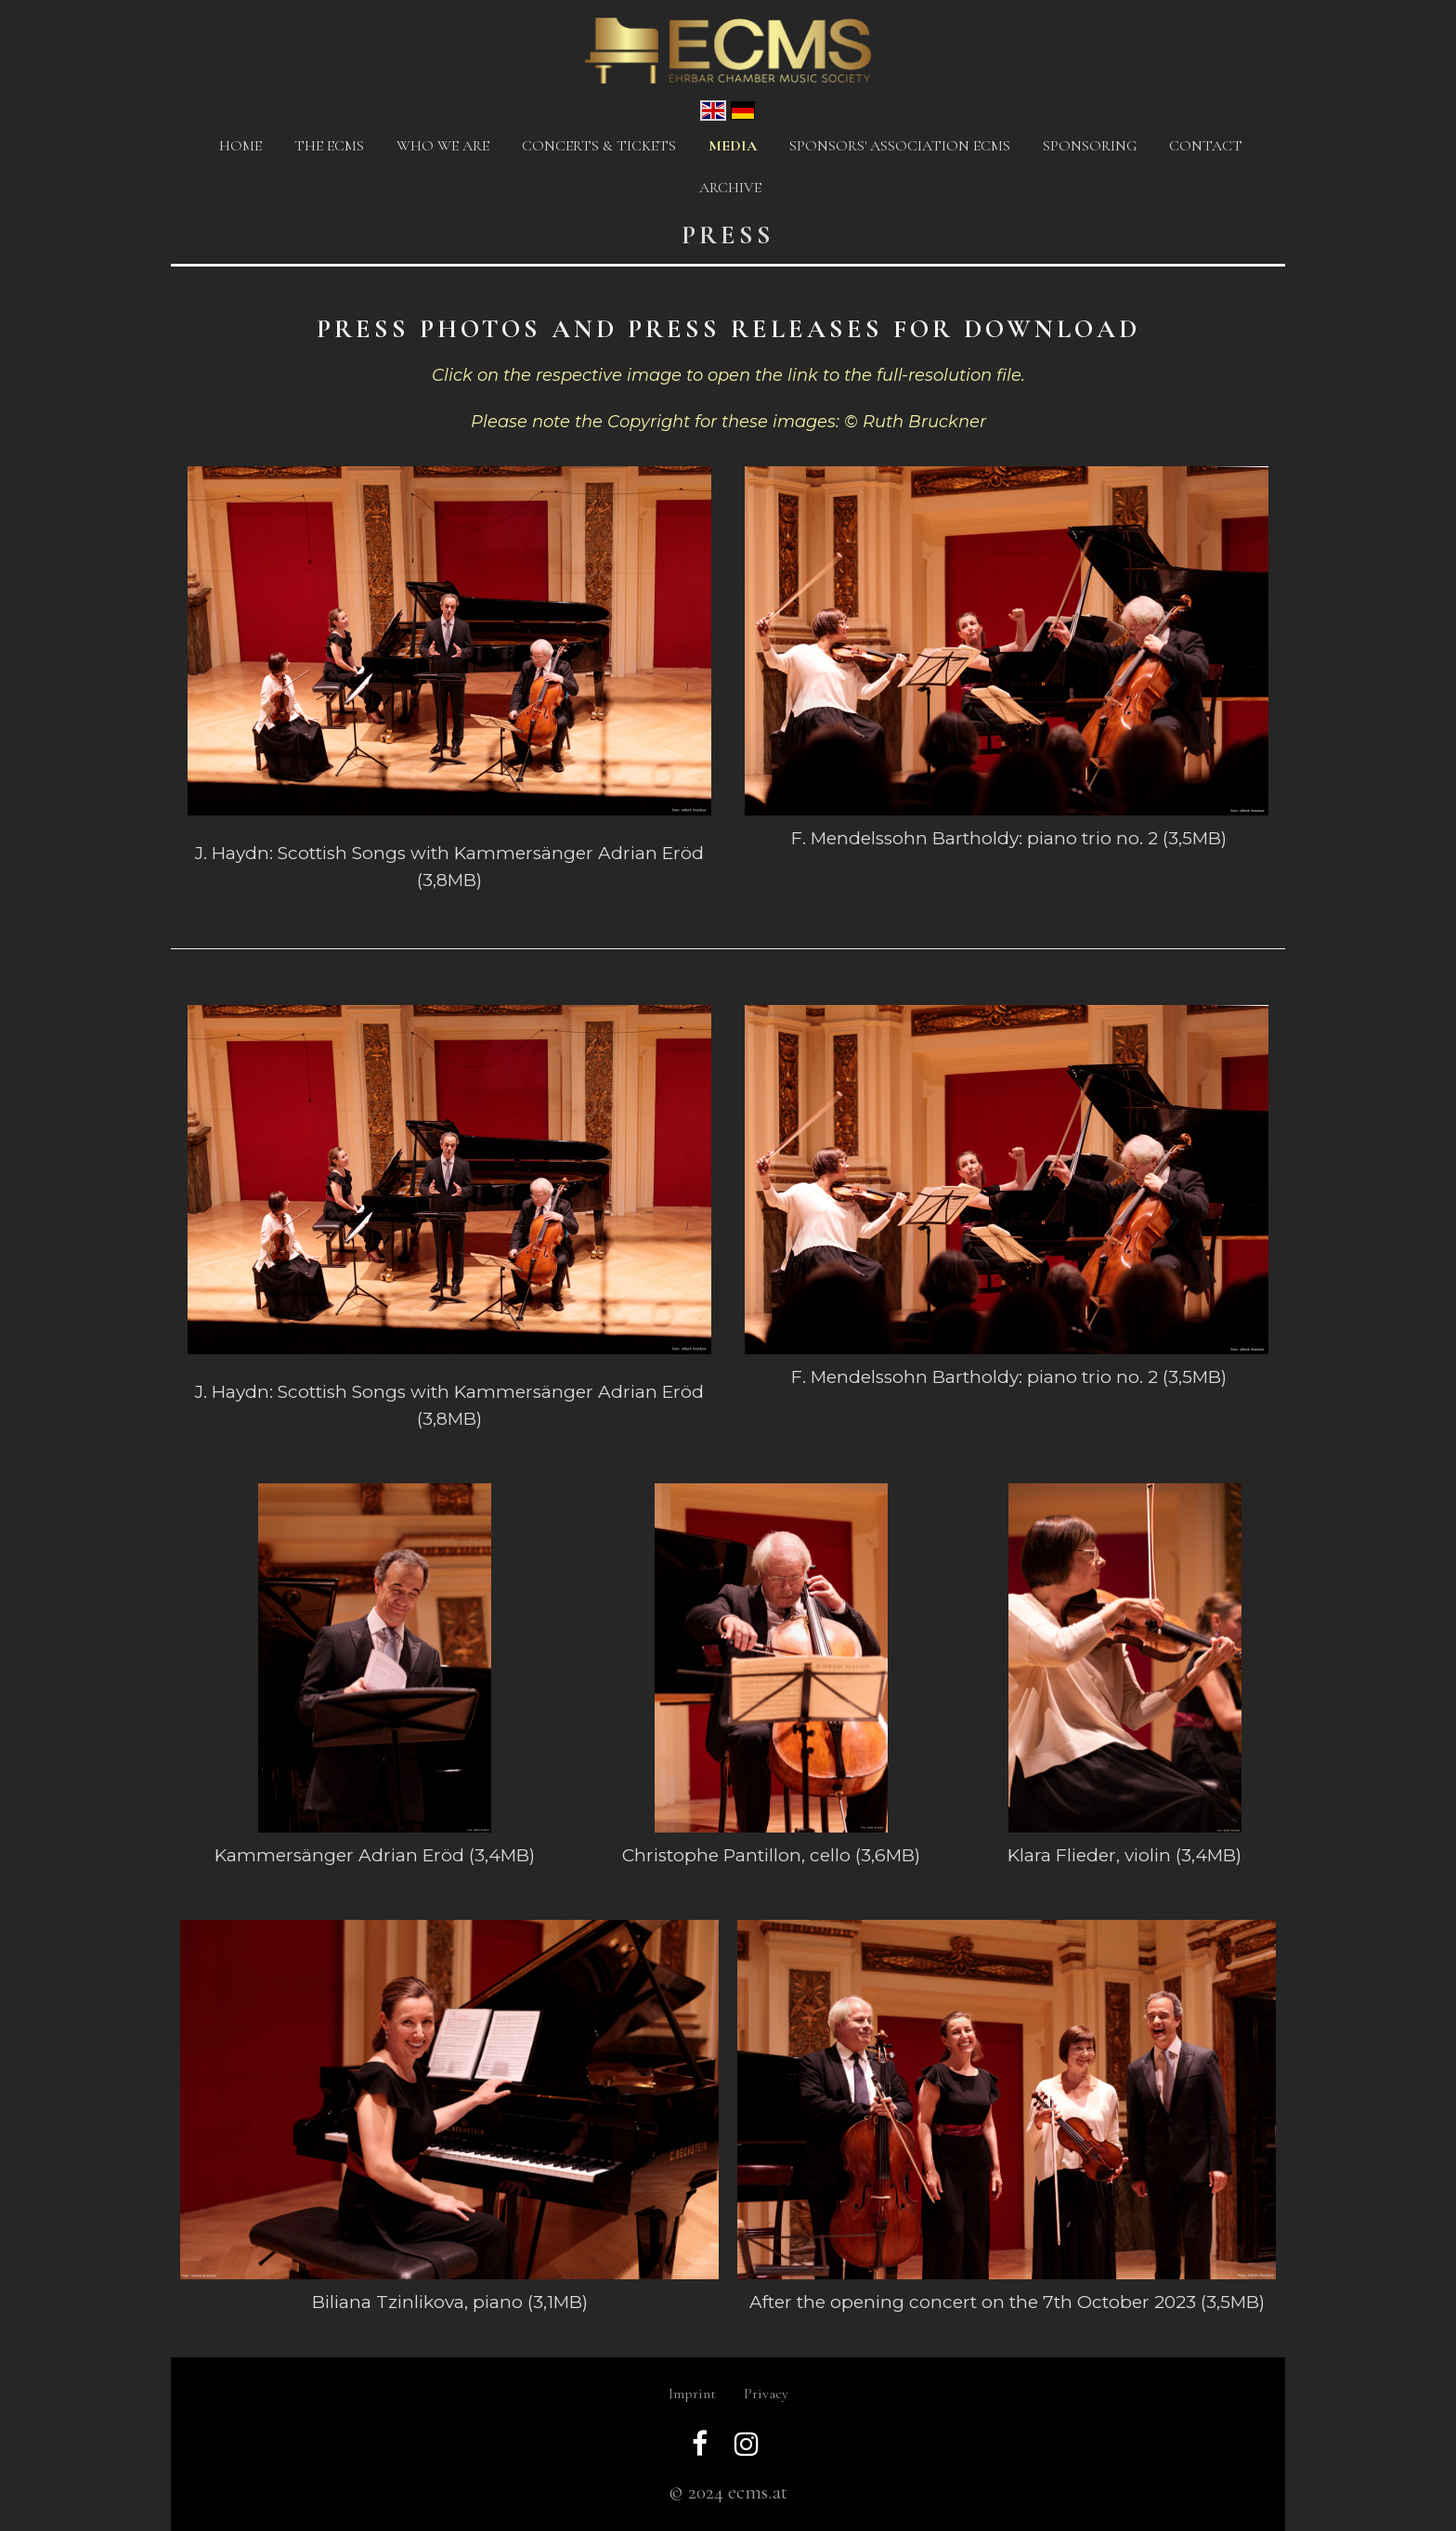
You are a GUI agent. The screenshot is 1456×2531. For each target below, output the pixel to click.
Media (732, 146)
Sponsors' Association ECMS (899, 146)
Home (240, 146)
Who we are (442, 146)
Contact (1205, 146)
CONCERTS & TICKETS (599, 146)
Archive (730, 187)
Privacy (766, 2393)
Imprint (692, 2393)
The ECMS (329, 146)
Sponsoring (1090, 146)
